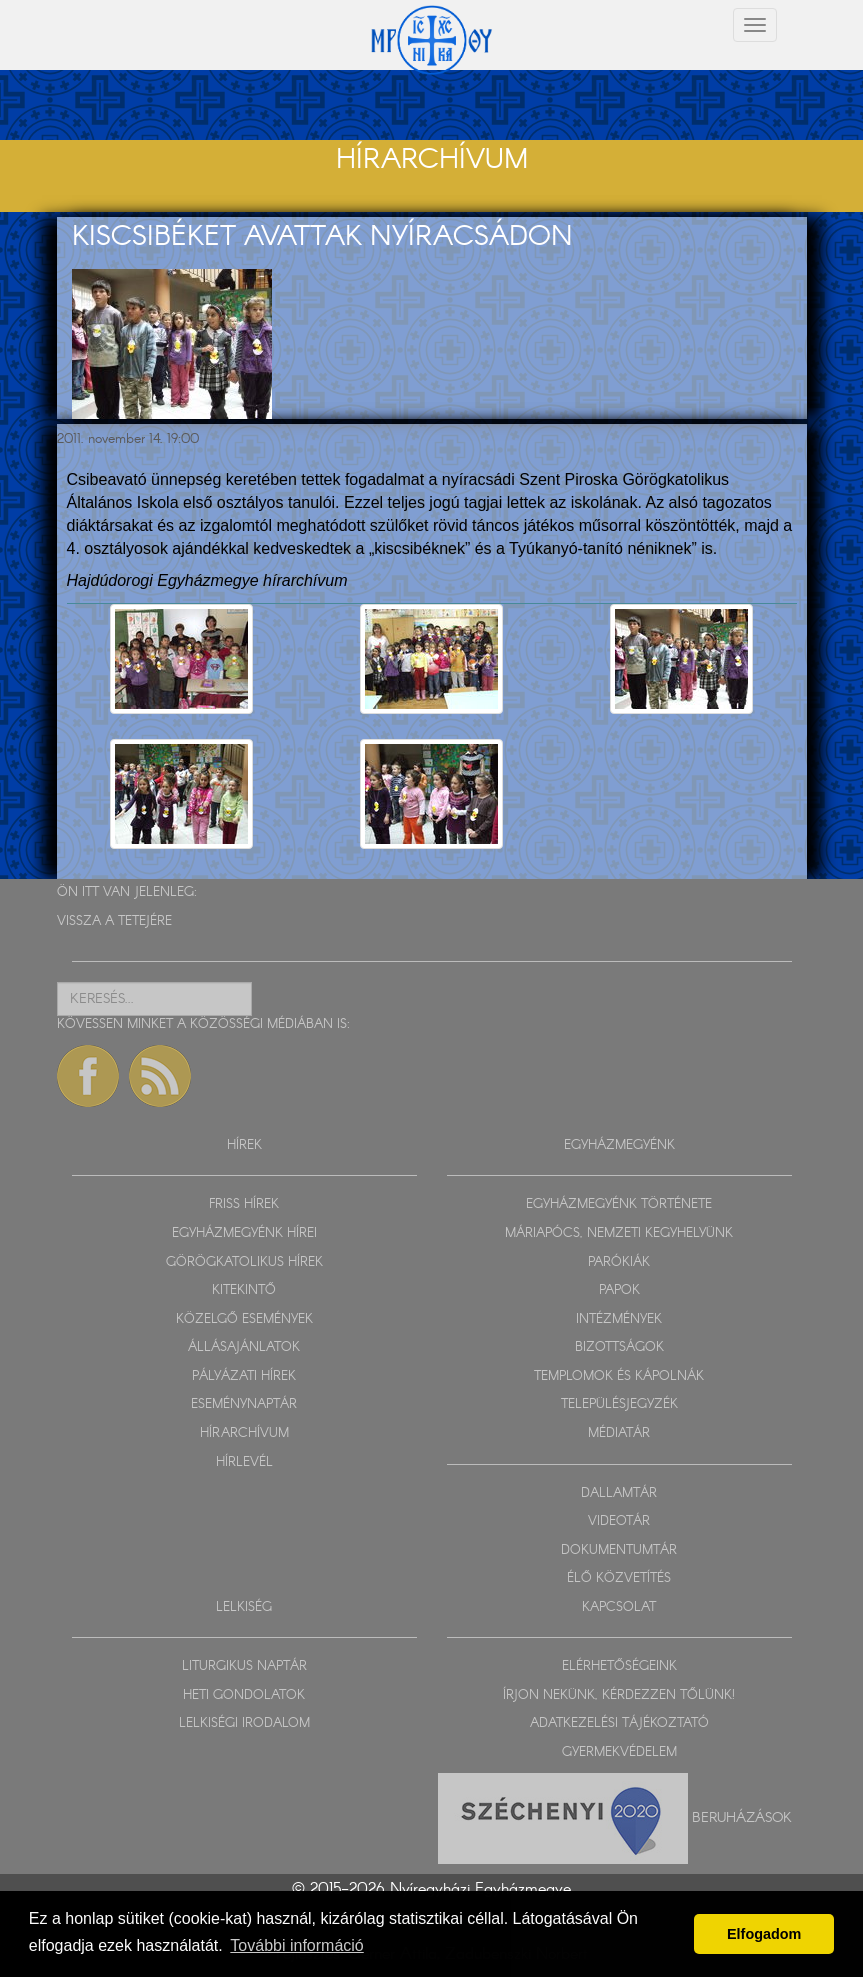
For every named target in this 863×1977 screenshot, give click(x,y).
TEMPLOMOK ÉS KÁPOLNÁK (619, 1376)
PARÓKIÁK (619, 1262)
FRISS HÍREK (244, 1204)
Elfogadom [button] (764, 1934)
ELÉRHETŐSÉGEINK (619, 1666)
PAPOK (619, 1290)
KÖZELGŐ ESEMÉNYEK (244, 1319)
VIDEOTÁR (619, 1521)
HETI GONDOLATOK (244, 1695)
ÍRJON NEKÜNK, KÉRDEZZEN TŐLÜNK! (619, 1695)
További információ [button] (296, 1945)
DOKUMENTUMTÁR (619, 1550)
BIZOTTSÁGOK (619, 1347)
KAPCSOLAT (619, 1607)
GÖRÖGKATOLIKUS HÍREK (244, 1262)
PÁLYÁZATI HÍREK (244, 1376)
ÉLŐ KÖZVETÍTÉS (619, 1578)
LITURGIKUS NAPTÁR (244, 1666)
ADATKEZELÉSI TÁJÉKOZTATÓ (619, 1723)
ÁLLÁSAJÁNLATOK (244, 1347)
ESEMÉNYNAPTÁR (244, 1404)
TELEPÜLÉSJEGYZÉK (619, 1404)
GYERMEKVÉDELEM (619, 1752)
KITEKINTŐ (244, 1290)
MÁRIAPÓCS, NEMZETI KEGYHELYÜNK (619, 1233)
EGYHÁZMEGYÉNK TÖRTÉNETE (619, 1204)
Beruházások (742, 1817)
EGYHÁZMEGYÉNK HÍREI (244, 1233)
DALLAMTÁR (619, 1493)
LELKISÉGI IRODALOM (244, 1723)
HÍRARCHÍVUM (244, 1433)
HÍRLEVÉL (244, 1462)
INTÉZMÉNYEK (619, 1319)
